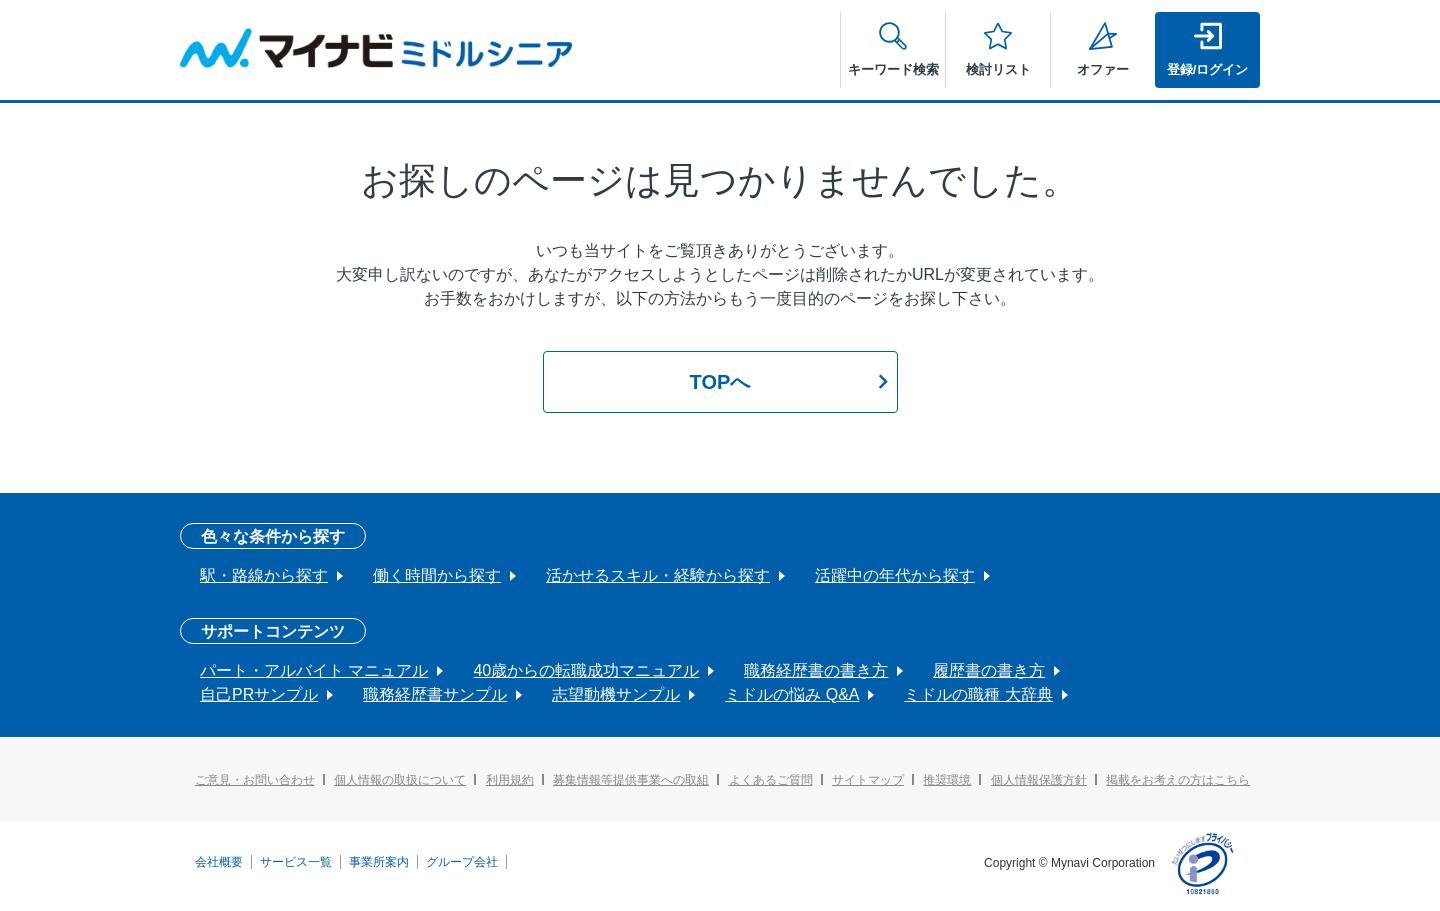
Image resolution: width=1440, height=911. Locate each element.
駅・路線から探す (264, 575)
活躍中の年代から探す (895, 575)
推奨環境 (947, 780)
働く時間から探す (437, 575)
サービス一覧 (296, 862)
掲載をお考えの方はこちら (1178, 780)
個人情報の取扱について (400, 780)
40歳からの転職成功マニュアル (586, 670)
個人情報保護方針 (1039, 780)
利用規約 (510, 780)
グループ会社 (462, 862)
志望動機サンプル (616, 694)
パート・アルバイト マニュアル (314, 670)
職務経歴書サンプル (435, 694)
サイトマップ (868, 780)
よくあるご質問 (771, 780)
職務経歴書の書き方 (816, 670)
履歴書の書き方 (989, 670)
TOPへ (720, 382)
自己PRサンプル (259, 694)
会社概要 (219, 862)
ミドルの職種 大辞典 (978, 694)
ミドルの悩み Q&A (792, 694)
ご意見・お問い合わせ (255, 780)
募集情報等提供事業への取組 (631, 780)
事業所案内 (379, 862)
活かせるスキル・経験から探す (658, 575)
